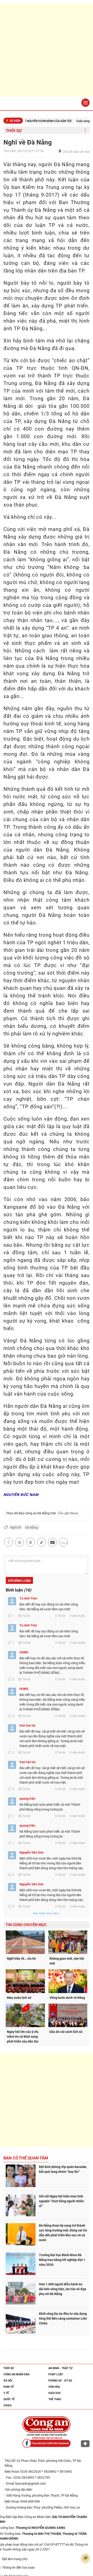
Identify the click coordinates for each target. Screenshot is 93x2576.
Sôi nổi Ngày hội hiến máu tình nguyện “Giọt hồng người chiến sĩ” (61, 2201)
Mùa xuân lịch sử (19, 1997)
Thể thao (54, 2399)
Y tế (6, 2393)
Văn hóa (54, 2386)
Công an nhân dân (16, 2374)
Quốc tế (9, 2399)
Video (7, 2405)
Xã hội (7, 2380)
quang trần (27, 1798)
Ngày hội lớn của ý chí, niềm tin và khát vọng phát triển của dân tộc (23, 2036)
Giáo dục (54, 2393)
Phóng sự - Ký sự (60, 2380)
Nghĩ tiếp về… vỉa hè (21, 1958)
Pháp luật (55, 2374)
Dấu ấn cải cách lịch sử (65, 2032)
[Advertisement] (46, 50)
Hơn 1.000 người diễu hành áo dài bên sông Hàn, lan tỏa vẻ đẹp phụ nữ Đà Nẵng (62, 2289)
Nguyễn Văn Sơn (31, 1852)
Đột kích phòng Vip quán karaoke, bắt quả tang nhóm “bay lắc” (63, 2169)
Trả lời (24, 1615)
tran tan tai (27, 1725)
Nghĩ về (15, 1527)
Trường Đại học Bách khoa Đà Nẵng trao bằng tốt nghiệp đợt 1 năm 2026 (62, 2259)
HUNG (23, 1652)
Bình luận (18, 1590)
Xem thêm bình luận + (46, 1913)
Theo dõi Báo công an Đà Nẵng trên (42, 1513)
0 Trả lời (60, 1615)
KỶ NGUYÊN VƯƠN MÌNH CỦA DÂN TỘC (52, 121)
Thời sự (14, 130)
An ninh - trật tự (60, 2368)
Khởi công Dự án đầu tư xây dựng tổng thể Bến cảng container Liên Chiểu (63, 2318)
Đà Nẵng (31, 1527)
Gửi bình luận (19, 1580)
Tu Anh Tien (28, 1598)
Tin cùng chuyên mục (26, 1925)
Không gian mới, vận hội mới (66, 1961)
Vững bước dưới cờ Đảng (67, 1997)
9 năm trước (77, 1615)
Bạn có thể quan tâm (25, 2158)
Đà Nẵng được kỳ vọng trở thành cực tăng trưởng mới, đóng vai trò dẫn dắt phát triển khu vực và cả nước (63, 2233)
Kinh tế (8, 2386)
